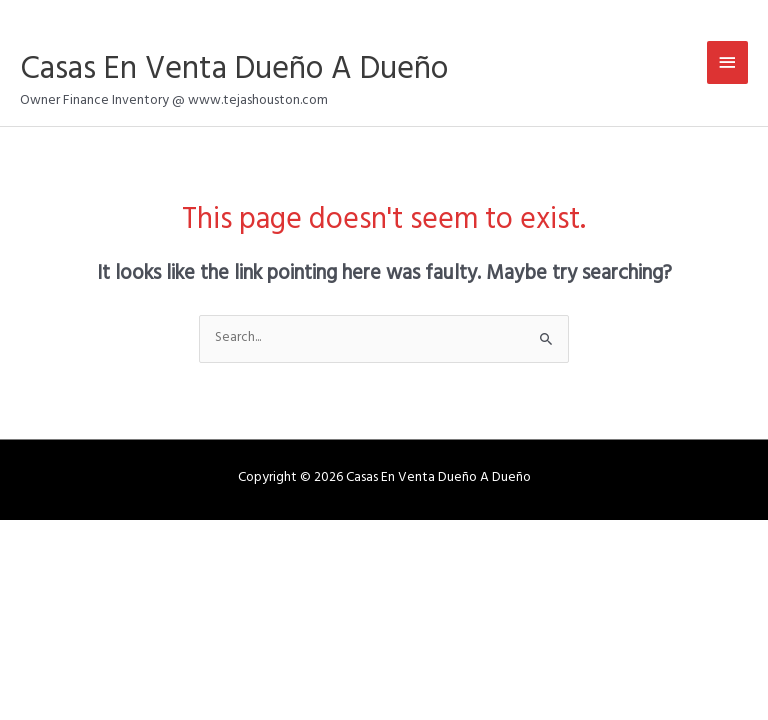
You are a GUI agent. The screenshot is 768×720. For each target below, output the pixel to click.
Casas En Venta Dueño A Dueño (234, 72)
